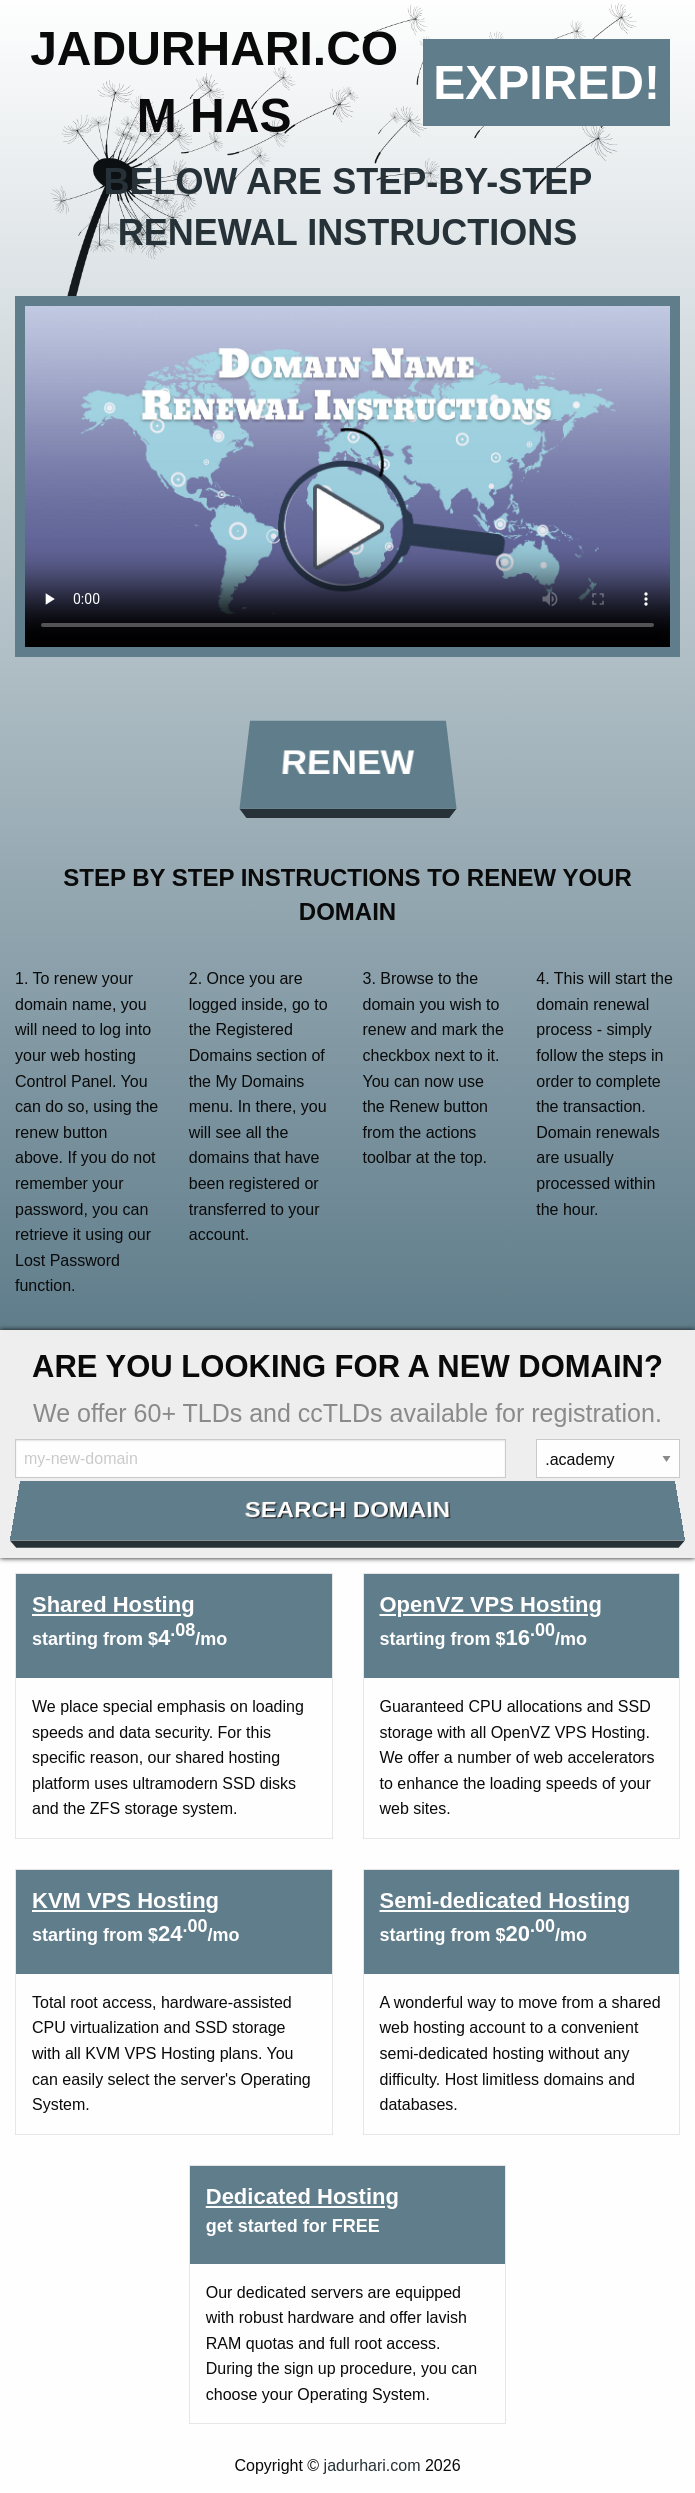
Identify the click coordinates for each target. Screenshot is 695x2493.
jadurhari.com (372, 2465)
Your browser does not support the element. (347, 476)
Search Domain (347, 1510)
